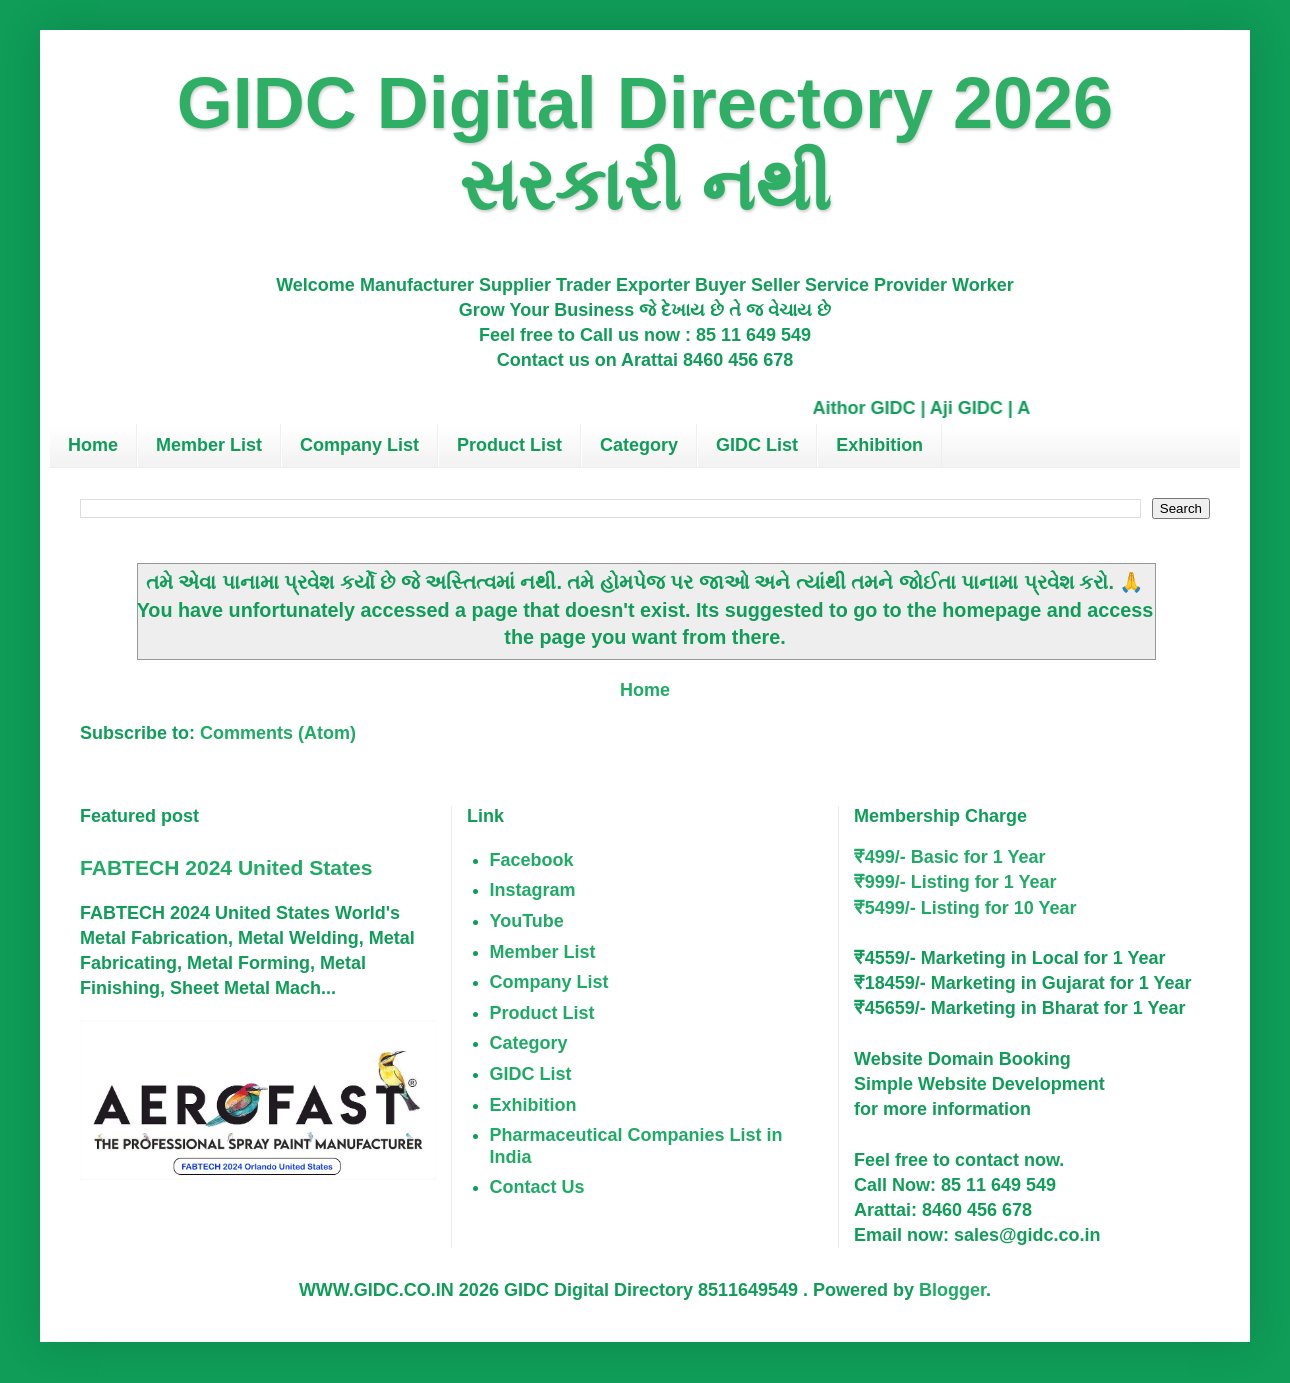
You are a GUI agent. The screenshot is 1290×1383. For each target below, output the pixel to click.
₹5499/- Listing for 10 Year (965, 908)
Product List (509, 445)
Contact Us (537, 1187)
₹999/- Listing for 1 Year (955, 882)
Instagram (533, 890)
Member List (209, 445)
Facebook (532, 860)
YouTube (527, 921)
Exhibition (879, 445)
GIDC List (757, 445)
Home (93, 445)
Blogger (952, 1290)
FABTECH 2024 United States (226, 867)
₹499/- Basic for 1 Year (950, 857)
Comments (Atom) (278, 733)
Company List (359, 445)
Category (639, 445)
